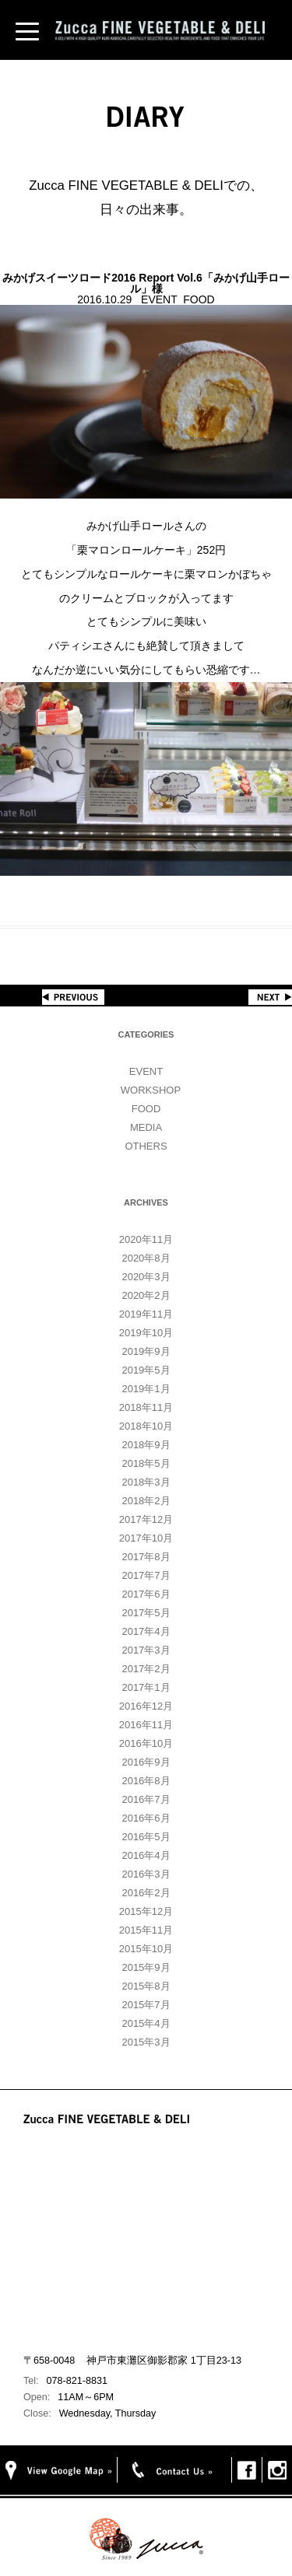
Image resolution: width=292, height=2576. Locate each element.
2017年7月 (145, 1575)
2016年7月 (145, 1799)
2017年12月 (146, 1519)
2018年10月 (146, 1426)
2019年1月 (145, 1389)
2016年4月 (145, 1855)
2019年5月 (145, 1370)
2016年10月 (146, 1743)
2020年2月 (145, 1295)
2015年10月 (146, 1949)
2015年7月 (145, 2005)
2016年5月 (145, 1837)
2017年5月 (145, 1613)
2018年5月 (145, 1463)
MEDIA (146, 1127)
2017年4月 (145, 1631)
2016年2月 (145, 1893)
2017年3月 (145, 1650)
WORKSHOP (151, 1090)
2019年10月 (146, 1333)
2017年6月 (145, 1594)
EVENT (146, 1071)
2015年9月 (145, 1967)
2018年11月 (146, 1407)
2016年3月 (145, 1874)
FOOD (146, 1109)
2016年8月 (145, 1781)
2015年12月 (146, 1911)
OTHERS (146, 1146)
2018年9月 (145, 1445)
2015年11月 (146, 1930)
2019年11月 (146, 1314)
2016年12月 (146, 1706)
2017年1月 (145, 1687)
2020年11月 (146, 1239)
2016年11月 (146, 1725)
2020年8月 (145, 1258)
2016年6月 (145, 1818)
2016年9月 (145, 1762)
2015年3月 (145, 2042)
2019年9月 (145, 1351)
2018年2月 (145, 1501)
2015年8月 (145, 1986)
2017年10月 (146, 1538)
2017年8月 (145, 1557)
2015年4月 (145, 2023)
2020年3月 (145, 1277)
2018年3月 (145, 1482)
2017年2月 (145, 1669)
